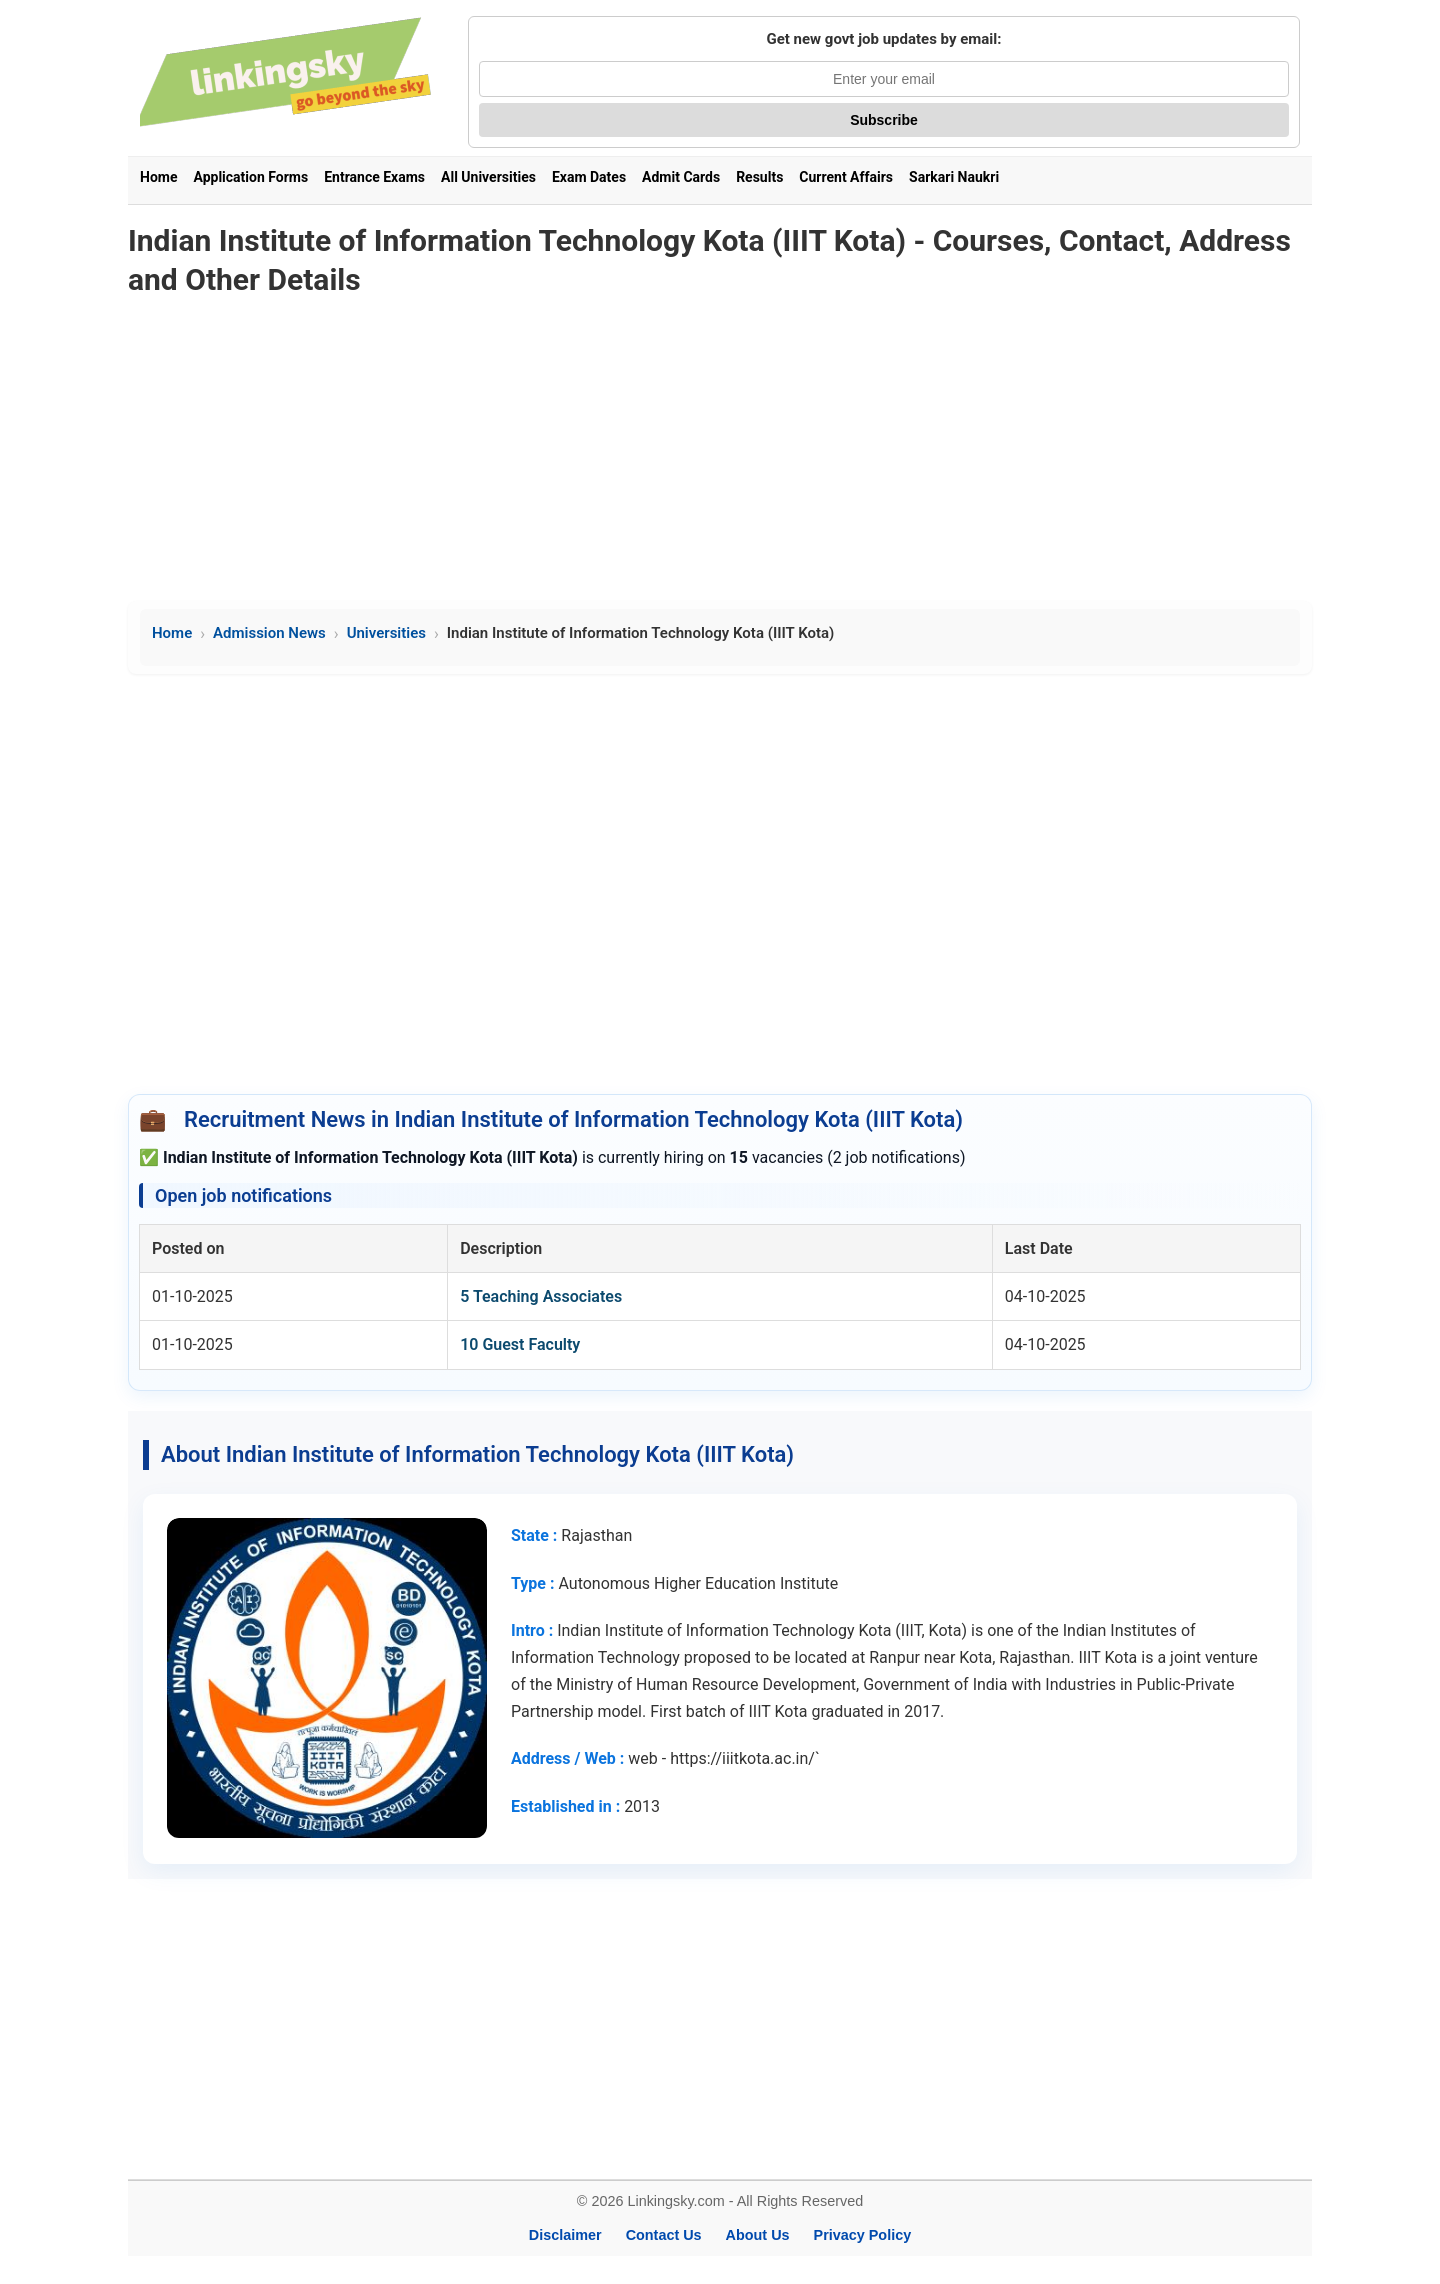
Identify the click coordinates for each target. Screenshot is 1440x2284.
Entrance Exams (374, 177)
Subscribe (884, 120)
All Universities (488, 177)
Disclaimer (565, 2235)
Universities (386, 633)
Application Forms (250, 177)
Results (759, 177)
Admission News (269, 633)
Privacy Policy (863, 2235)
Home (158, 177)
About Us (758, 2235)
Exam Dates (589, 177)
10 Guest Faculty (520, 1344)
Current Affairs (846, 177)
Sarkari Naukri (954, 177)
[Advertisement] (720, 451)
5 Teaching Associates (541, 1296)
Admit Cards (681, 177)
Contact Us (664, 2235)
